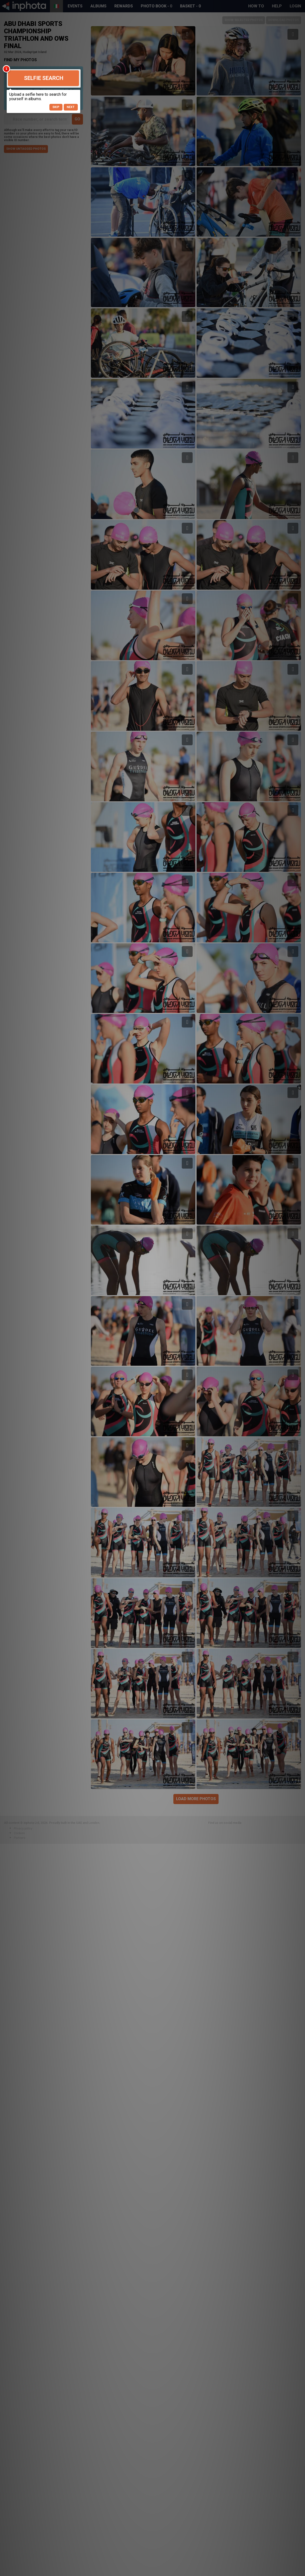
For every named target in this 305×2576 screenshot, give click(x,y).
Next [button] (71, 107)
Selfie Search (43, 78)
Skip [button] (55, 107)
